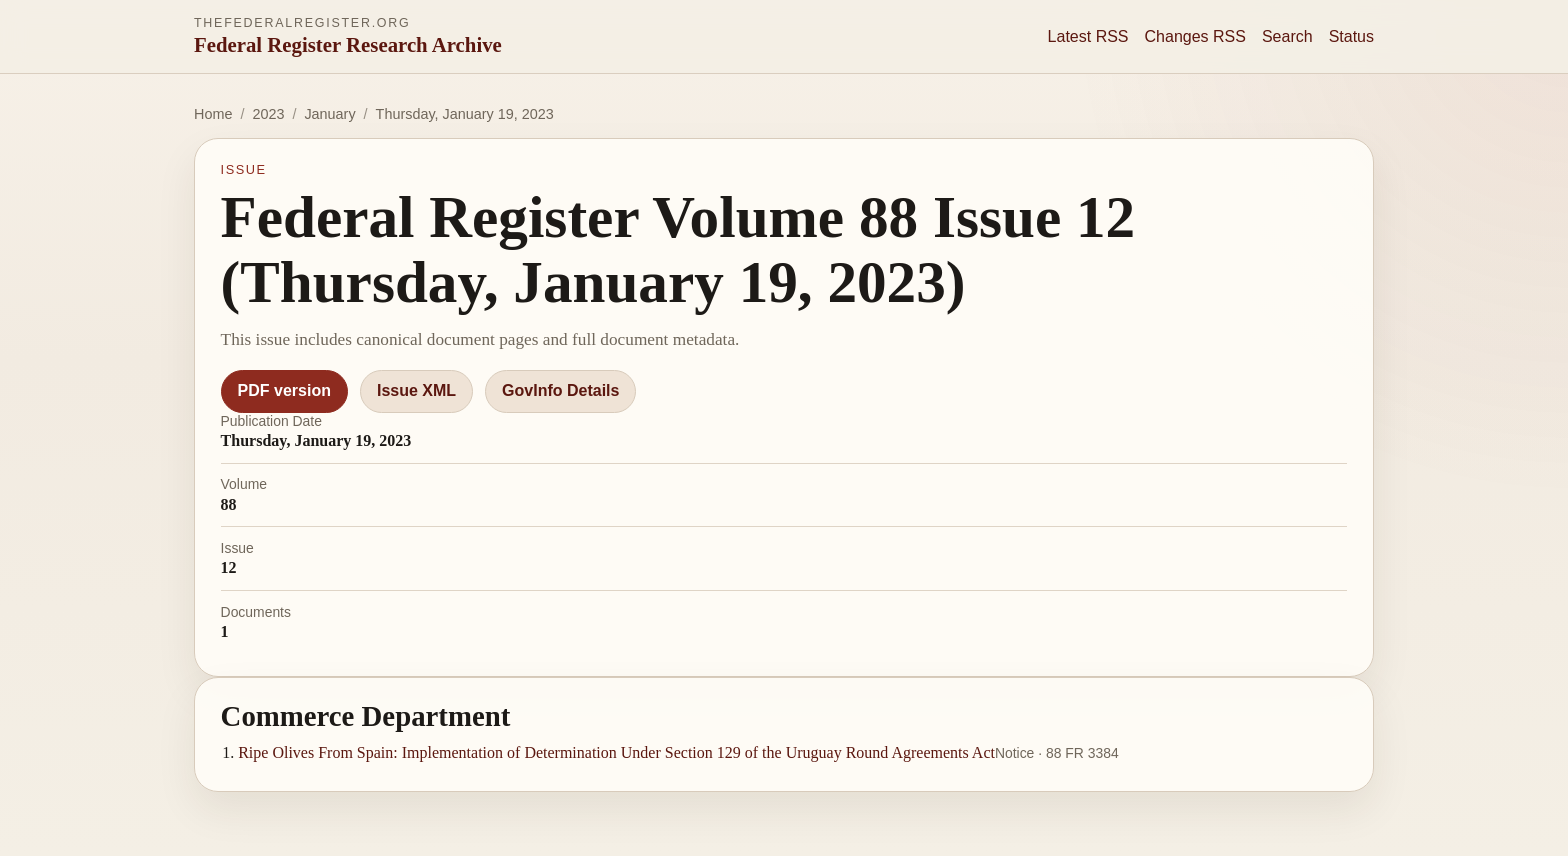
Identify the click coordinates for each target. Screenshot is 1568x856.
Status (1351, 36)
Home (213, 114)
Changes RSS (1195, 36)
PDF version (284, 390)
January (329, 114)
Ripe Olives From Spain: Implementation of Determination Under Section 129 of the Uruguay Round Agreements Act (616, 752)
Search (1287, 36)
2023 (268, 114)
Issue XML (416, 390)
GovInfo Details (560, 390)
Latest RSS (1088, 36)
